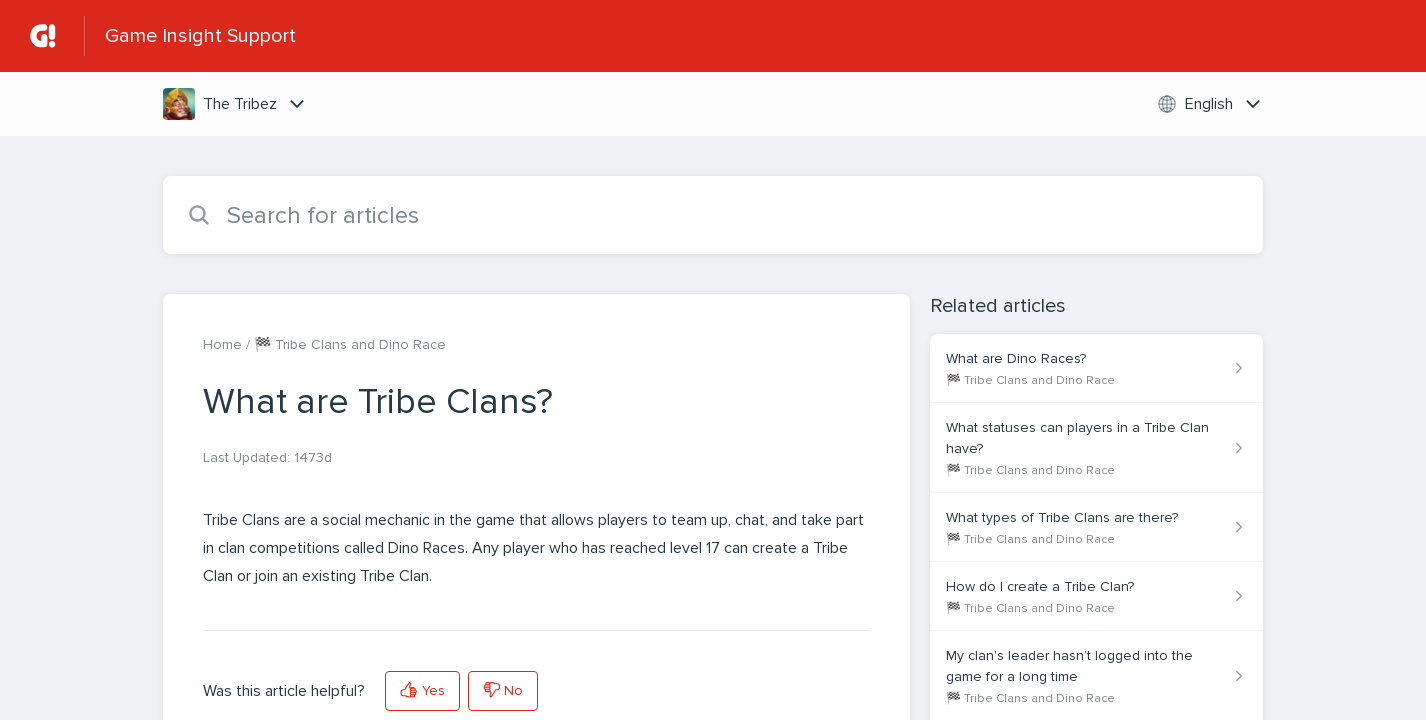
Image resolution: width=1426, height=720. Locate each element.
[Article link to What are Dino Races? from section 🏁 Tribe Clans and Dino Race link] (1096, 368)
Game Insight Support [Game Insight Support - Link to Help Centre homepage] (200, 36)
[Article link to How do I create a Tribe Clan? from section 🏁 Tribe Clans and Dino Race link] (1096, 596)
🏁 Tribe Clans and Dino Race (350, 344)
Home (222, 344)
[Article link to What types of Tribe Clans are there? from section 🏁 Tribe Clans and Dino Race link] (1096, 527)
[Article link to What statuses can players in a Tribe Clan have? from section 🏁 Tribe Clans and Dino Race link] (1096, 448)
